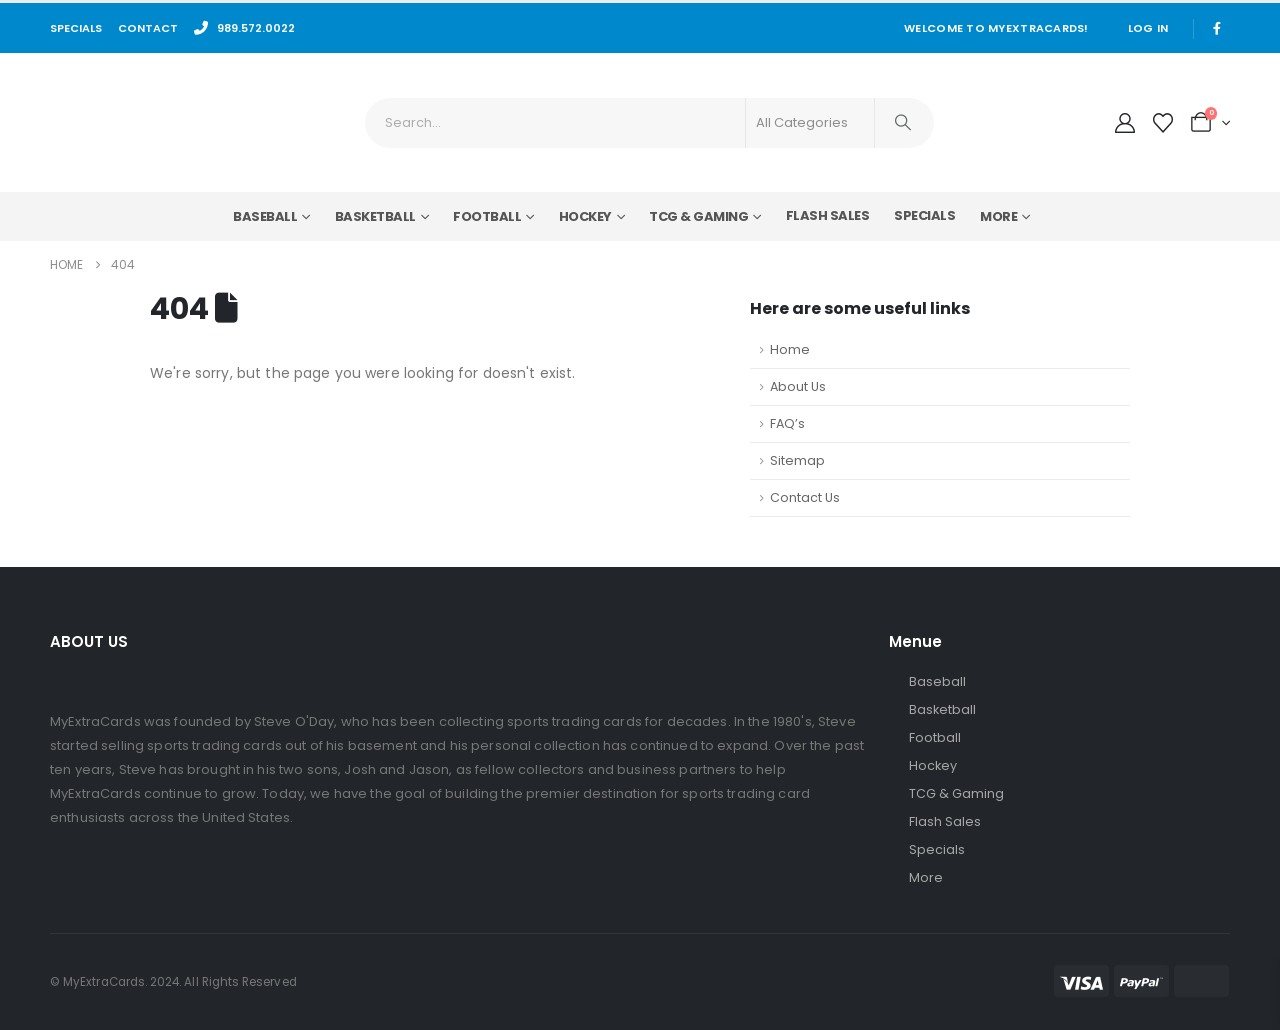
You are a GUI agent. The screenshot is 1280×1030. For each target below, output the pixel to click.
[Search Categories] (810, 123)
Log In (1148, 28)
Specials (924, 215)
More (998, 216)
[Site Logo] (161, 122)
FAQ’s (787, 423)
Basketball (375, 216)
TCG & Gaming (698, 216)
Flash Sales (828, 215)
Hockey (585, 216)
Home (790, 349)
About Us (798, 386)
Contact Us (805, 497)
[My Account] (1125, 123)
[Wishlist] (1163, 123)
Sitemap (797, 460)
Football (487, 216)
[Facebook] (1217, 28)
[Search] (903, 123)
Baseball (265, 216)
